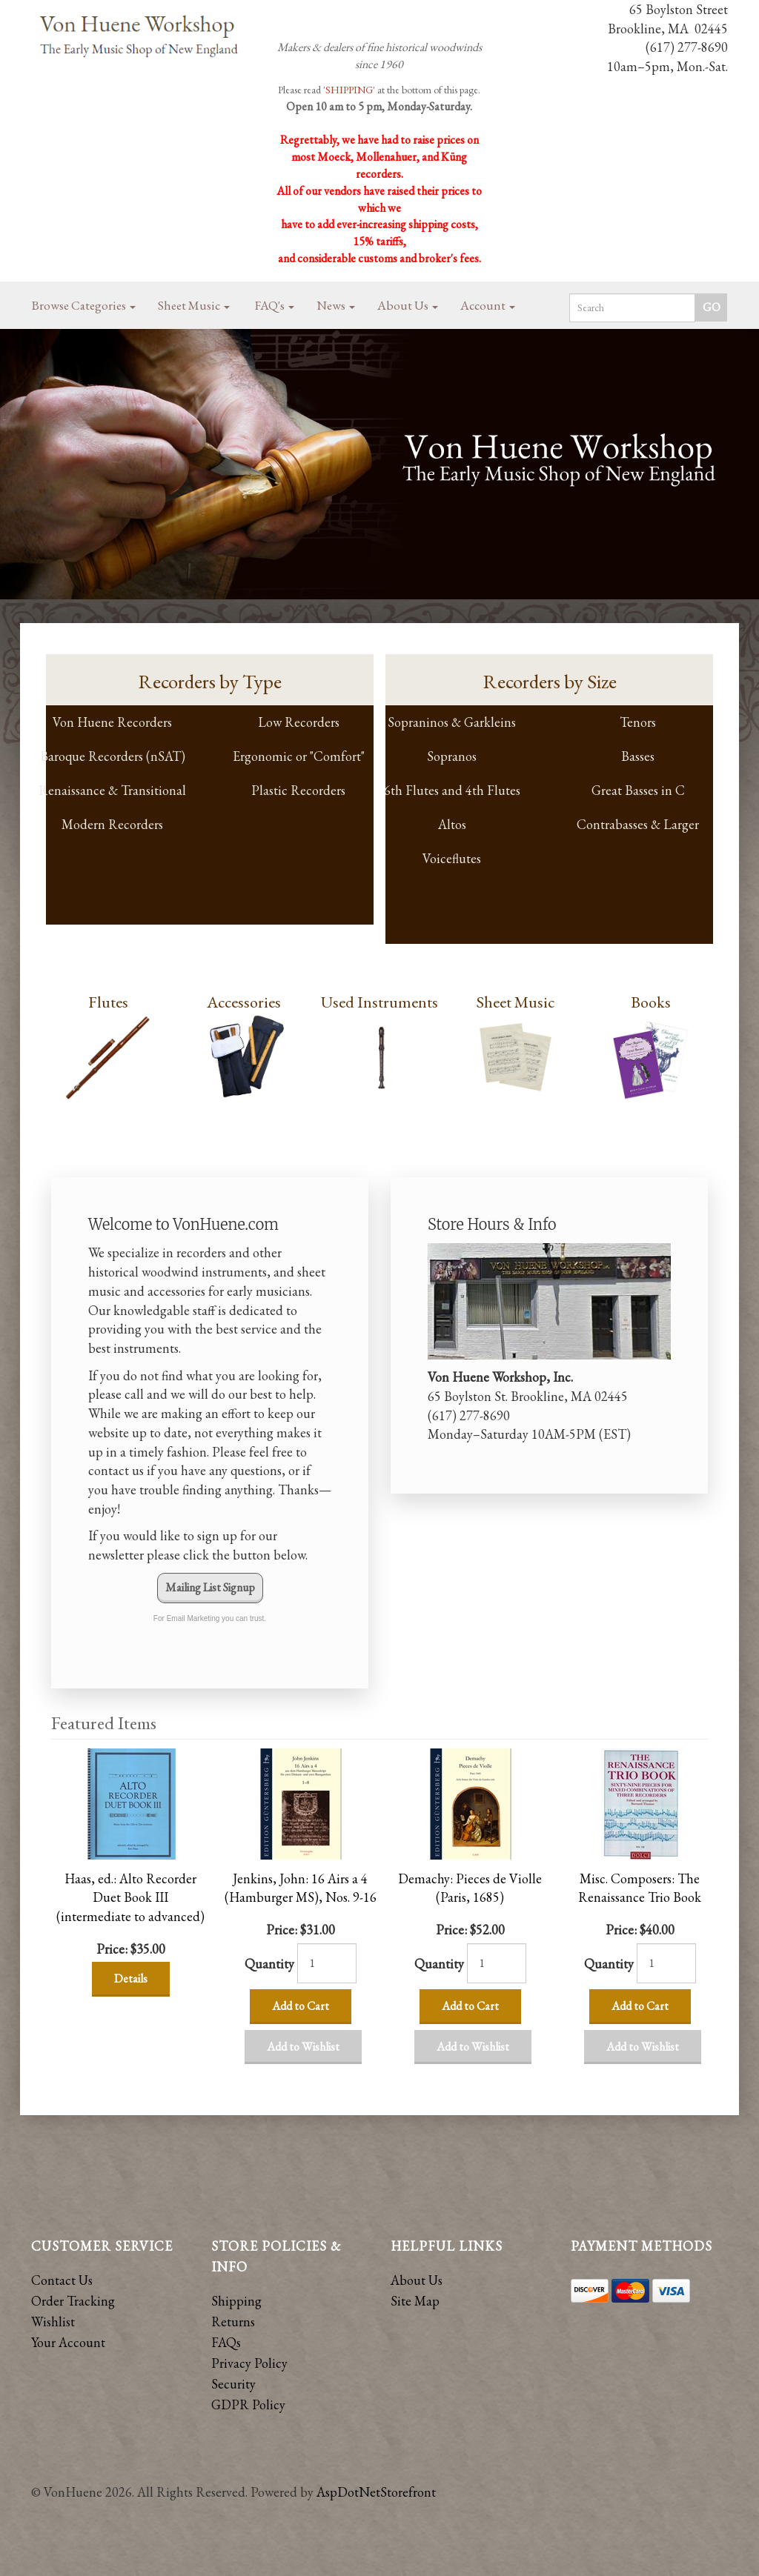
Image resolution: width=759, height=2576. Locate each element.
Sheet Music (194, 305)
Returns (233, 2321)
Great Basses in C (638, 790)
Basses (637, 756)
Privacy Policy (249, 2363)
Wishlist (53, 2321)
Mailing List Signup (210, 1587)
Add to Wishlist (303, 2046)
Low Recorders (298, 721)
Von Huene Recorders (112, 721)
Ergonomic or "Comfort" (299, 756)
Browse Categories (84, 305)
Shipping (236, 2300)
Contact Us (62, 2280)
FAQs (226, 2342)
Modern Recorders (112, 824)
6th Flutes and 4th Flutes (452, 790)
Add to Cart (300, 2006)
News (335, 305)
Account (487, 305)
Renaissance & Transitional (112, 790)
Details (131, 1978)
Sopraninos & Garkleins (452, 721)
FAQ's (274, 305)
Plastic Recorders (298, 790)
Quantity (269, 1963)
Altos (452, 824)
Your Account (68, 2342)
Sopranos (452, 756)
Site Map (415, 2300)
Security (233, 2383)
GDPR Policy (248, 2404)
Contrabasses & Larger (638, 824)
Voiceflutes (451, 858)
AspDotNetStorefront (376, 2491)
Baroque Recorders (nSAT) (112, 756)
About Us (407, 305)
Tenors (638, 721)
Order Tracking (73, 2300)
